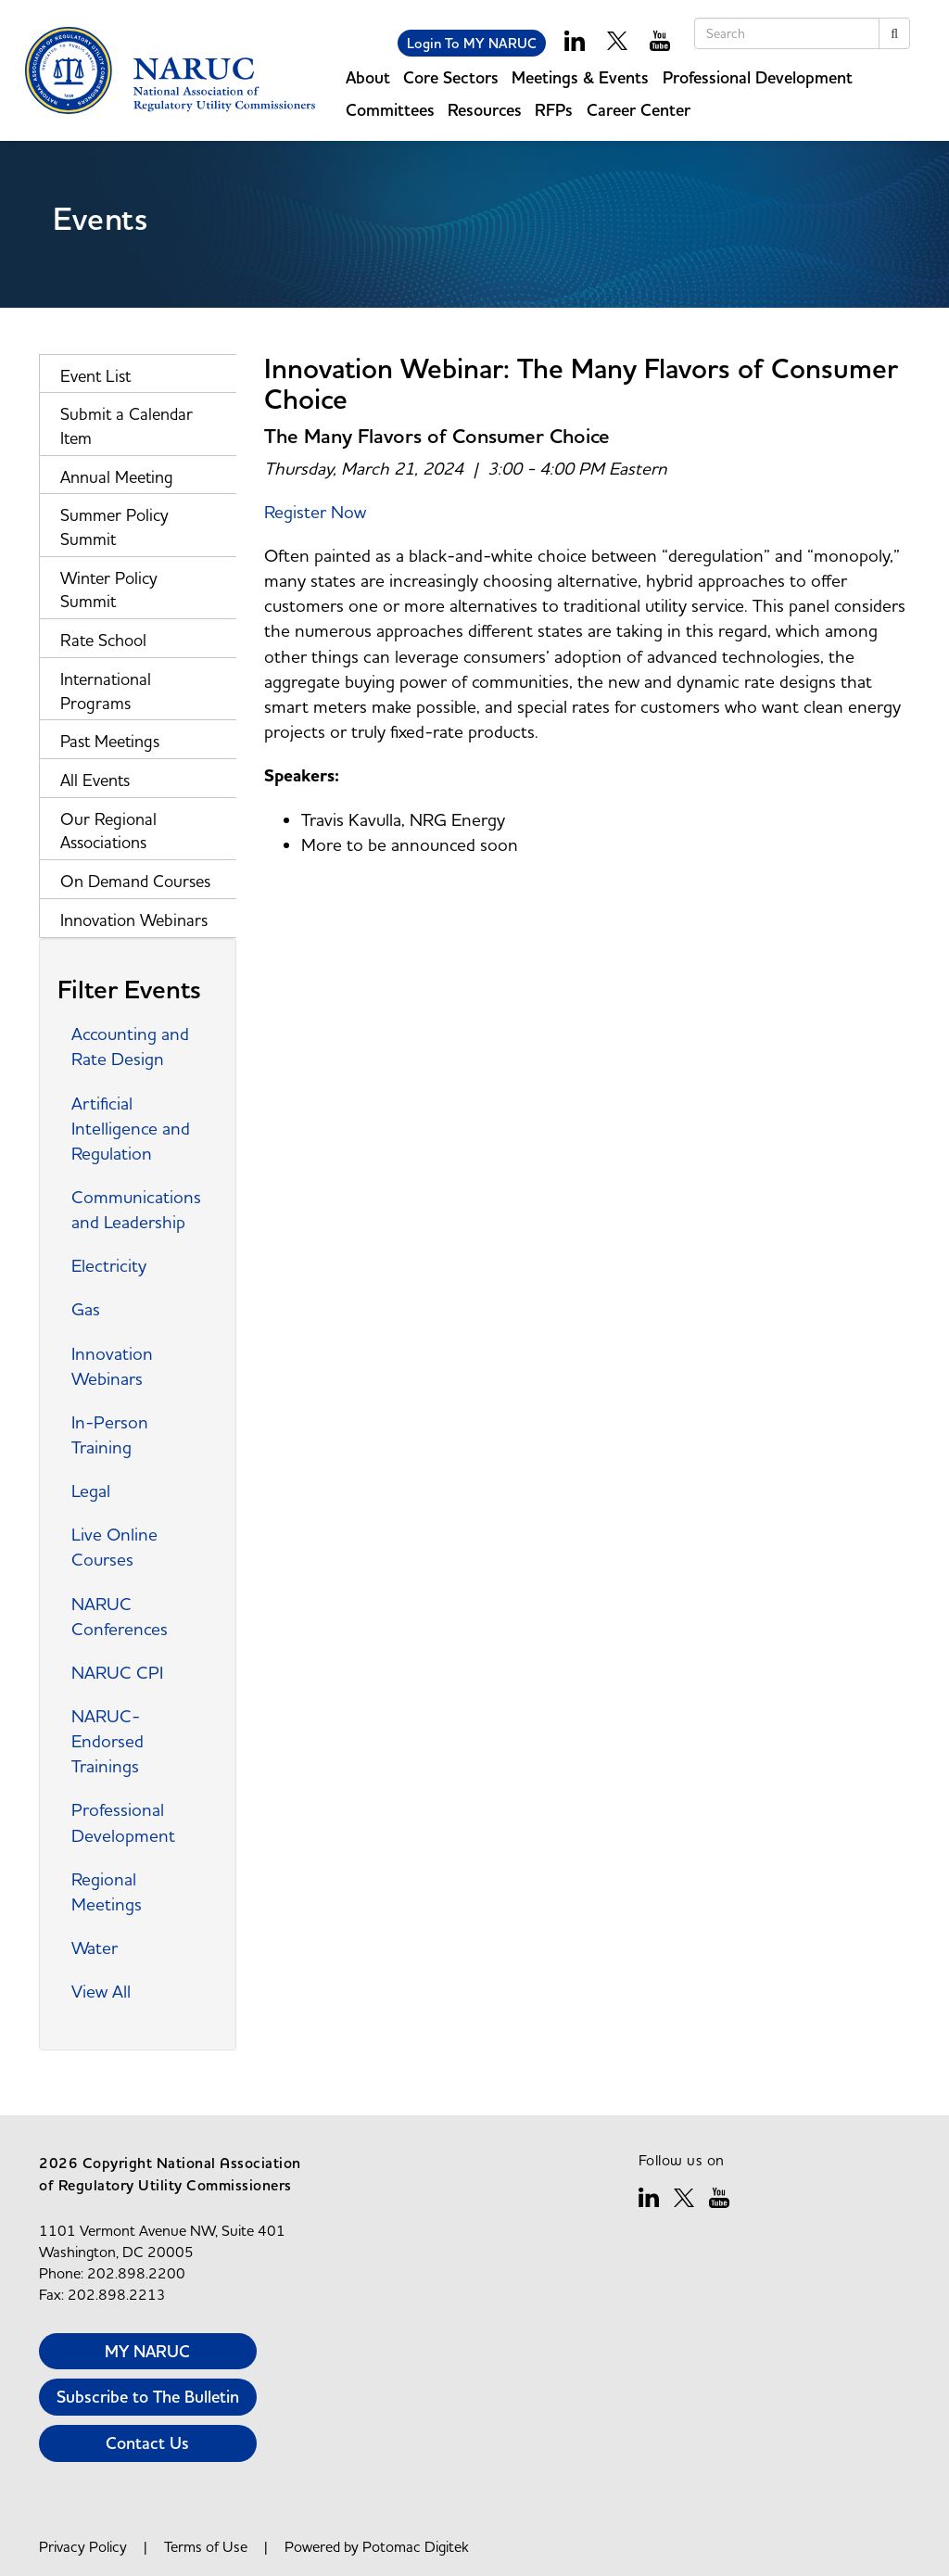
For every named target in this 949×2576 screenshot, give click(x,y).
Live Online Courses (114, 1546)
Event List (95, 376)
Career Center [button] (638, 110)
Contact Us (147, 2443)
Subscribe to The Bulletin (148, 2396)
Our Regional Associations (108, 831)
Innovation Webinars (134, 920)
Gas (85, 1309)
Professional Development (123, 1822)
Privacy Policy (83, 2546)
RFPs (554, 110)
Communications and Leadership (136, 1209)
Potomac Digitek (415, 2546)
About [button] (368, 77)
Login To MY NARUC (472, 43)
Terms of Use (205, 2546)
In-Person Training (109, 1434)
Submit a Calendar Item (126, 426)
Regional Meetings (106, 1891)
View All (101, 1991)
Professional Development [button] (758, 77)
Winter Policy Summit (109, 590)
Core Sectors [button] (451, 77)
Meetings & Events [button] (580, 77)
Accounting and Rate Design (130, 1046)
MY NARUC (147, 2351)
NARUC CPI (117, 1672)
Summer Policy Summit (114, 527)
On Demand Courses (135, 881)
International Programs (105, 691)
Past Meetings (109, 741)
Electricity (108, 1265)
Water (94, 1947)
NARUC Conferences (119, 1616)
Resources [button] (485, 110)
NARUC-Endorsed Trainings (107, 1741)
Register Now (315, 512)
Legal (90, 1490)
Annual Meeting (116, 477)
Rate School (103, 640)
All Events (95, 780)
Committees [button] (390, 110)
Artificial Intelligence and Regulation (130, 1128)
